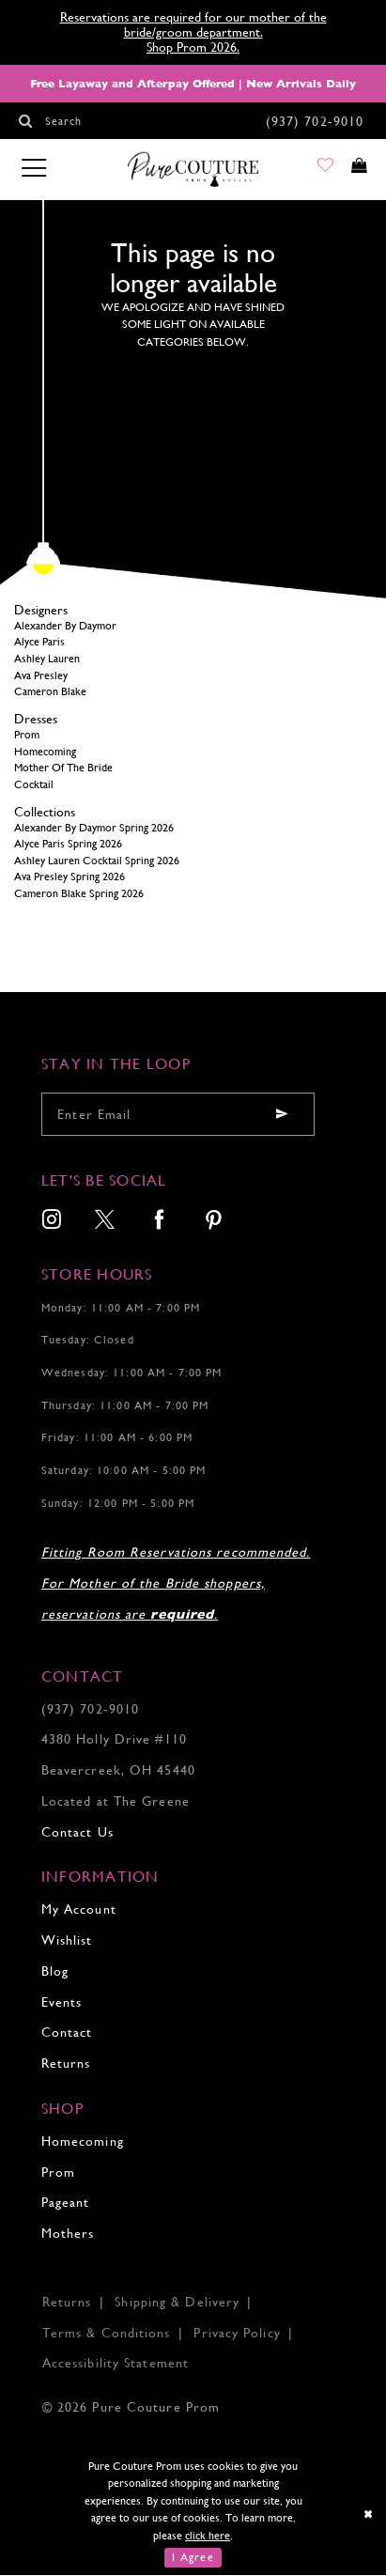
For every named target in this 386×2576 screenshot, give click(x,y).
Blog (55, 1971)
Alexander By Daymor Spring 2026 (94, 827)
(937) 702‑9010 (90, 1708)
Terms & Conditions (106, 2332)
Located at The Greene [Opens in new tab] (115, 1801)
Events (62, 2002)
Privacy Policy (236, 2332)
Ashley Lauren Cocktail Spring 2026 (96, 861)
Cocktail (34, 785)
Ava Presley (41, 675)
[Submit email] (282, 1115)
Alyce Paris (39, 642)
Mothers (68, 2234)
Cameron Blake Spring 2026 (79, 894)
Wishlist (67, 1940)
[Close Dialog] (369, 2515)
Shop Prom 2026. (193, 46)
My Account (78, 1909)
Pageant (65, 2203)
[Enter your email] (178, 1115)
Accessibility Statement (115, 2363)
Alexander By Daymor (65, 626)
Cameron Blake (50, 692)
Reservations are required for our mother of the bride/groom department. (193, 24)
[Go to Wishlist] (314, 170)
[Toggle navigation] (33, 169)
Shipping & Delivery (177, 2302)
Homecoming (45, 751)
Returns (66, 2064)
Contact (67, 2033)
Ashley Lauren (47, 659)
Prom (26, 735)
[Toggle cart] (355, 170)
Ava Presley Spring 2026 (69, 877)
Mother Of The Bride (63, 768)
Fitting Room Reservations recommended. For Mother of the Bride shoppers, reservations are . (176, 1583)
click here (207, 2535)
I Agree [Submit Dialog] (193, 2558)
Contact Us (77, 1831)
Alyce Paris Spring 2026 (68, 844)
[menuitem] (52, 1223)
